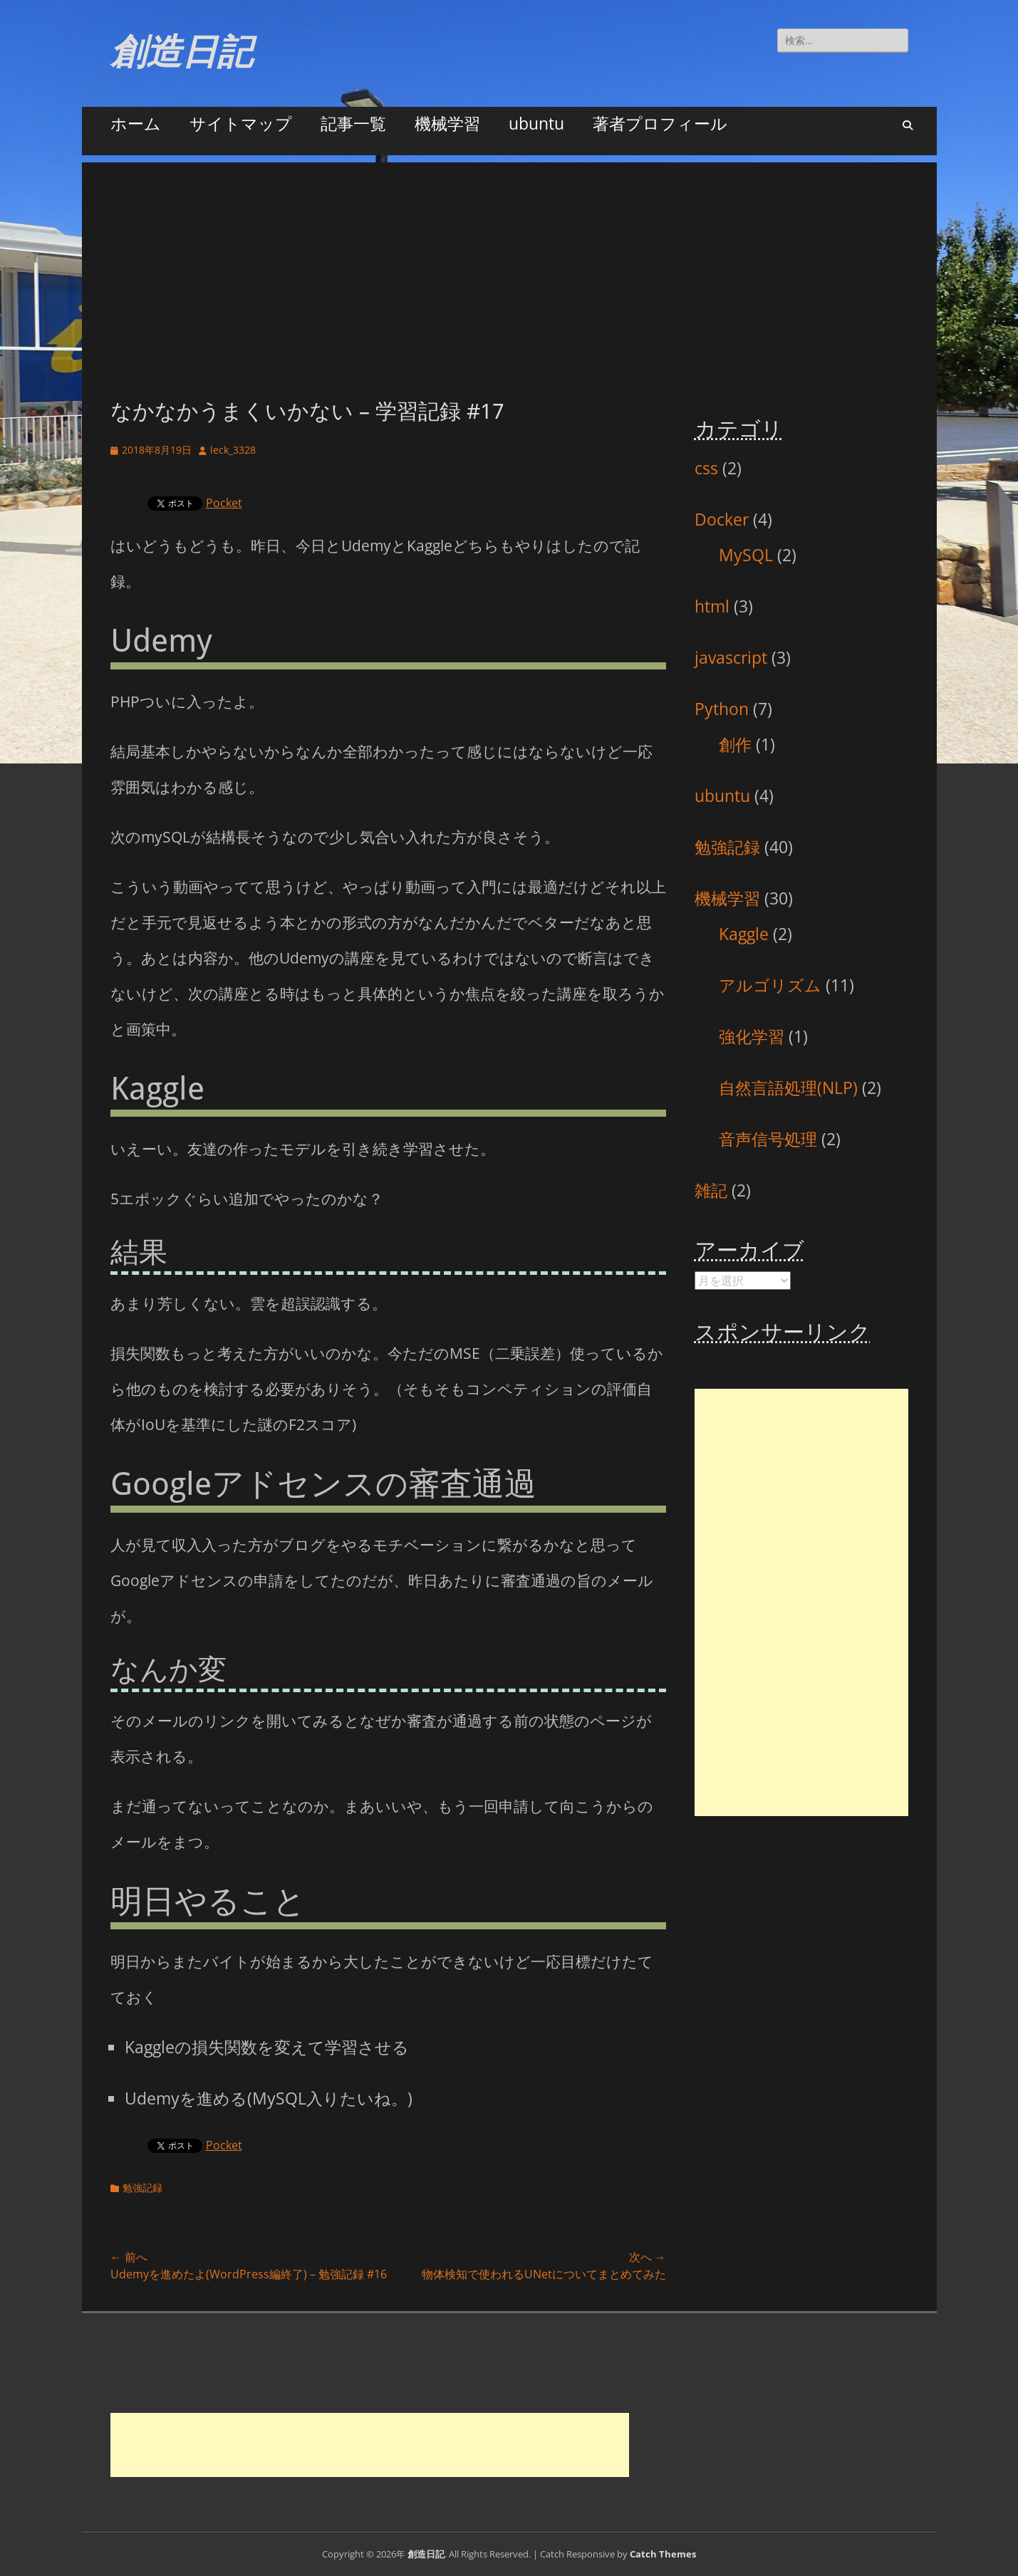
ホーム (135, 123)
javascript (731, 657)
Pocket (224, 503)
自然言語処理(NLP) (788, 1087)
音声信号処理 (768, 1138)
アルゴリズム (770, 985)
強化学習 (751, 1036)
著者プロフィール (660, 123)
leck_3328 (233, 450)
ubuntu (536, 123)
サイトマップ (240, 123)
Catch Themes (663, 2554)
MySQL (746, 554)
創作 (735, 744)
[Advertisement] (509, 262)
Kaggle (744, 933)
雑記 (711, 1190)
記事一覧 (353, 123)
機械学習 (447, 123)
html (712, 606)
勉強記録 (142, 2187)
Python (722, 708)
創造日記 (181, 52)
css (706, 468)
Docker (722, 519)
